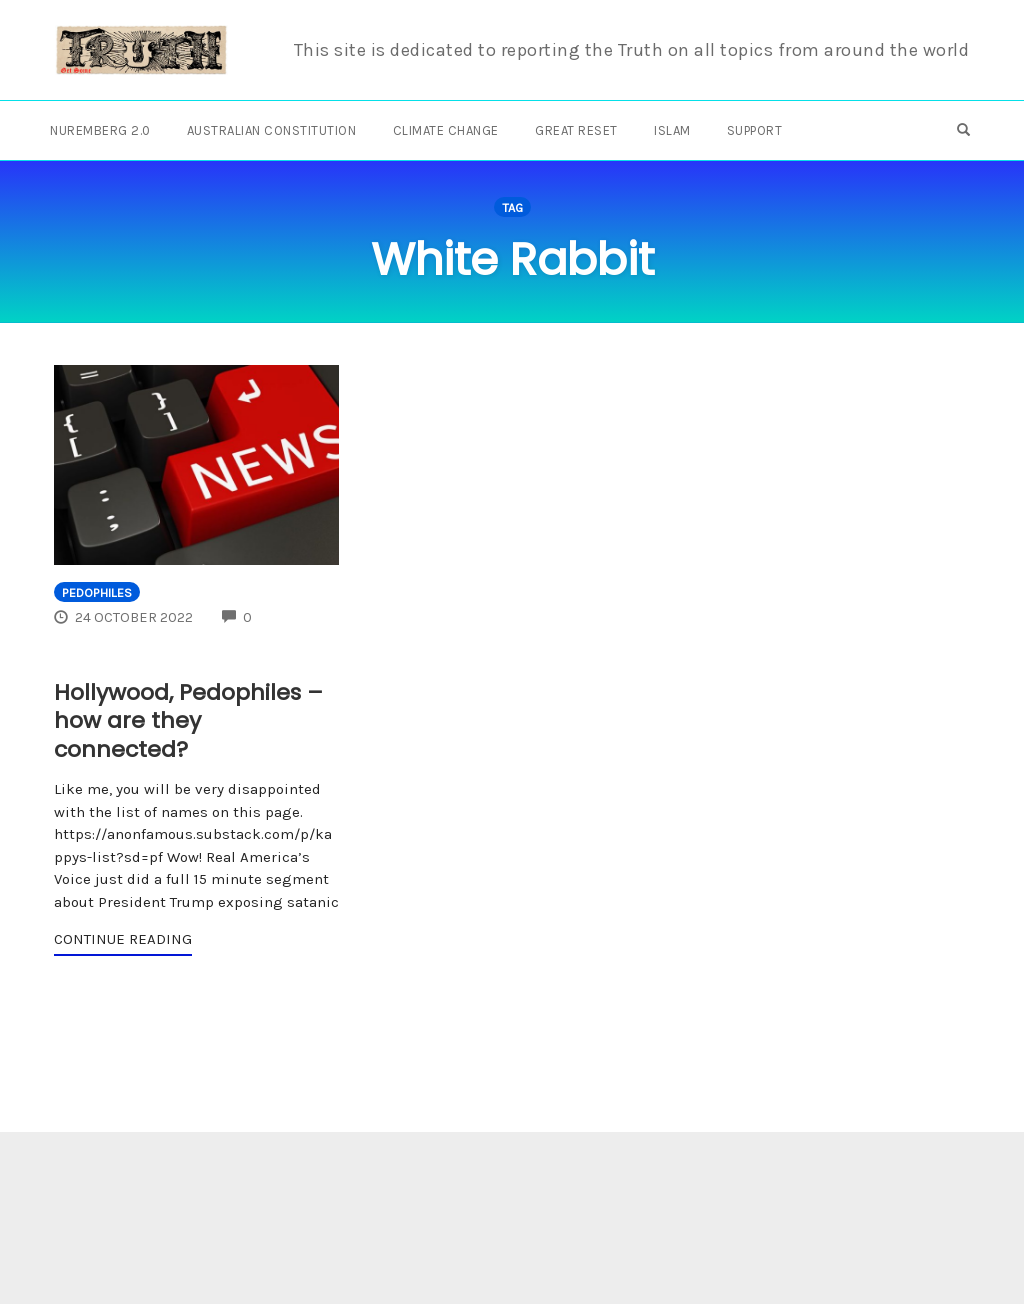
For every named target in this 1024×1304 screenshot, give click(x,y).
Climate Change (446, 130)
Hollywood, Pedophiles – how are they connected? (188, 721)
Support (755, 130)
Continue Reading (123, 939)
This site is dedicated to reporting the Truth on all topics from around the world (632, 50)
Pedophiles (97, 592)
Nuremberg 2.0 (100, 130)
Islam (672, 130)
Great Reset (576, 130)
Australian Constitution (272, 130)
